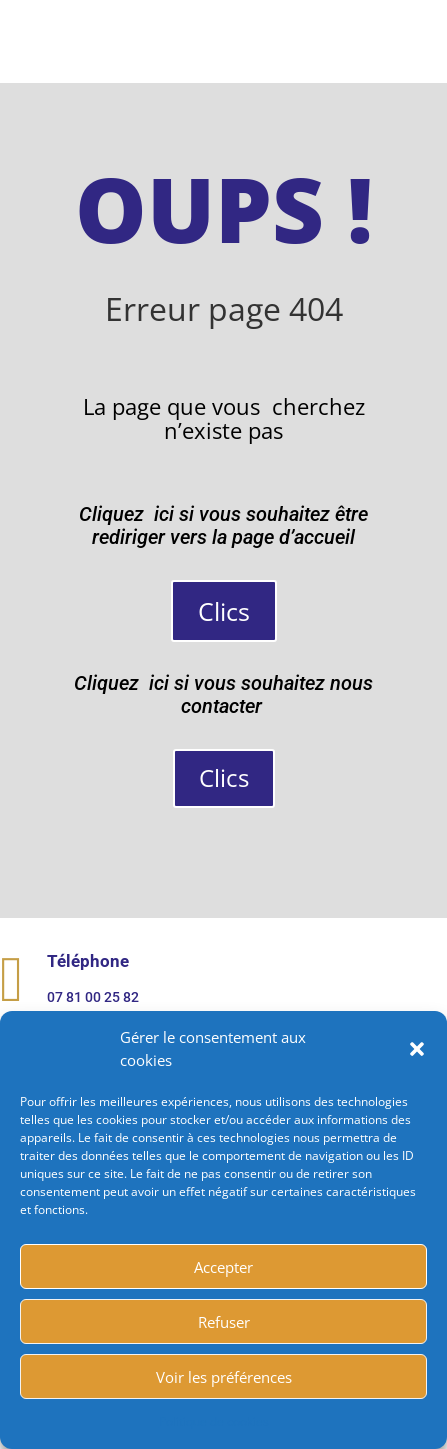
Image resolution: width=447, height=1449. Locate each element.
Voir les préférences (224, 1377)
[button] (417, 1049)
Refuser (224, 1322)
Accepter (223, 1267)
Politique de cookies (214, 1421)
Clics (224, 611)
